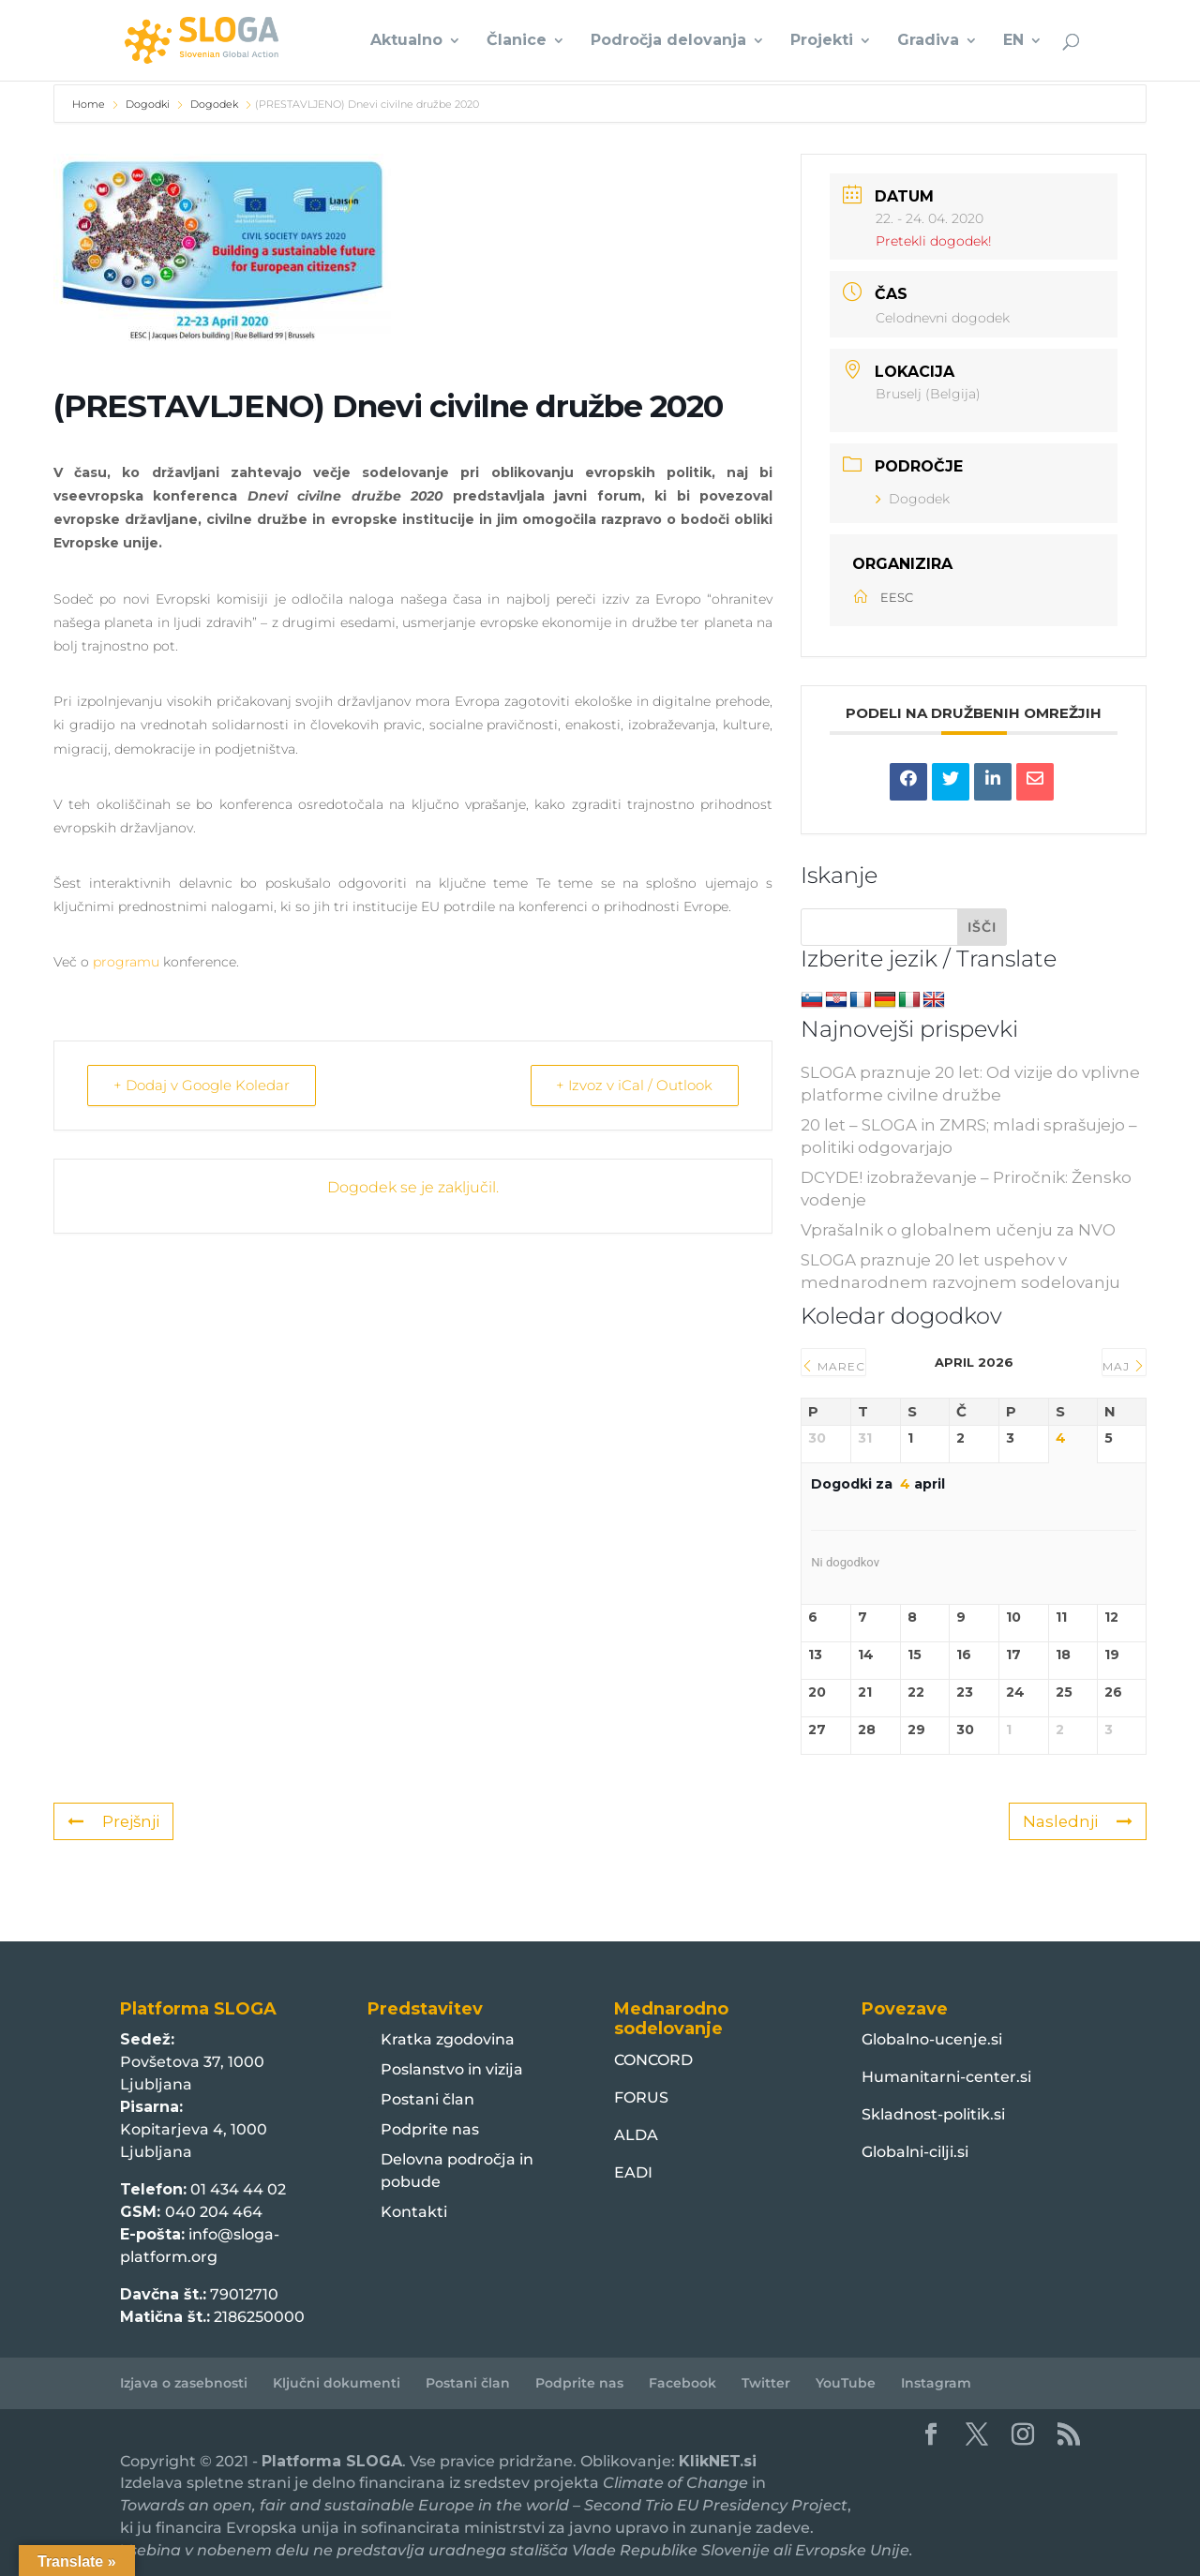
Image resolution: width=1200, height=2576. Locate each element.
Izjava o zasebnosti (184, 2382)
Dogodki (148, 104)
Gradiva (928, 41)
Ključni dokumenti (336, 2382)
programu (126, 961)
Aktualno (406, 41)
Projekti (821, 41)
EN (1013, 41)
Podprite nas (430, 2129)
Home (90, 104)
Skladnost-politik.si (933, 2114)
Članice (517, 41)
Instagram (936, 2382)
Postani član (427, 2099)
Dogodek (214, 104)
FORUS (641, 2097)
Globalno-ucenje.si (932, 2039)
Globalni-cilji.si (915, 2152)
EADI (633, 2172)
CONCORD (653, 2060)
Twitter (766, 2382)
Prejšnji (114, 1821)
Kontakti (414, 2212)
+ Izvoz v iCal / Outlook (633, 1085)
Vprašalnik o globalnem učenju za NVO (958, 1230)
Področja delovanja (668, 41)
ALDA (636, 2135)
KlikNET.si (718, 2461)
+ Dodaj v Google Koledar (202, 1085)
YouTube (846, 2382)
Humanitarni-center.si (946, 2077)
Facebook (682, 2382)
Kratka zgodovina (448, 2039)
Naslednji (1077, 1821)
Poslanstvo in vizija (452, 2069)
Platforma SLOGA (332, 2461)
